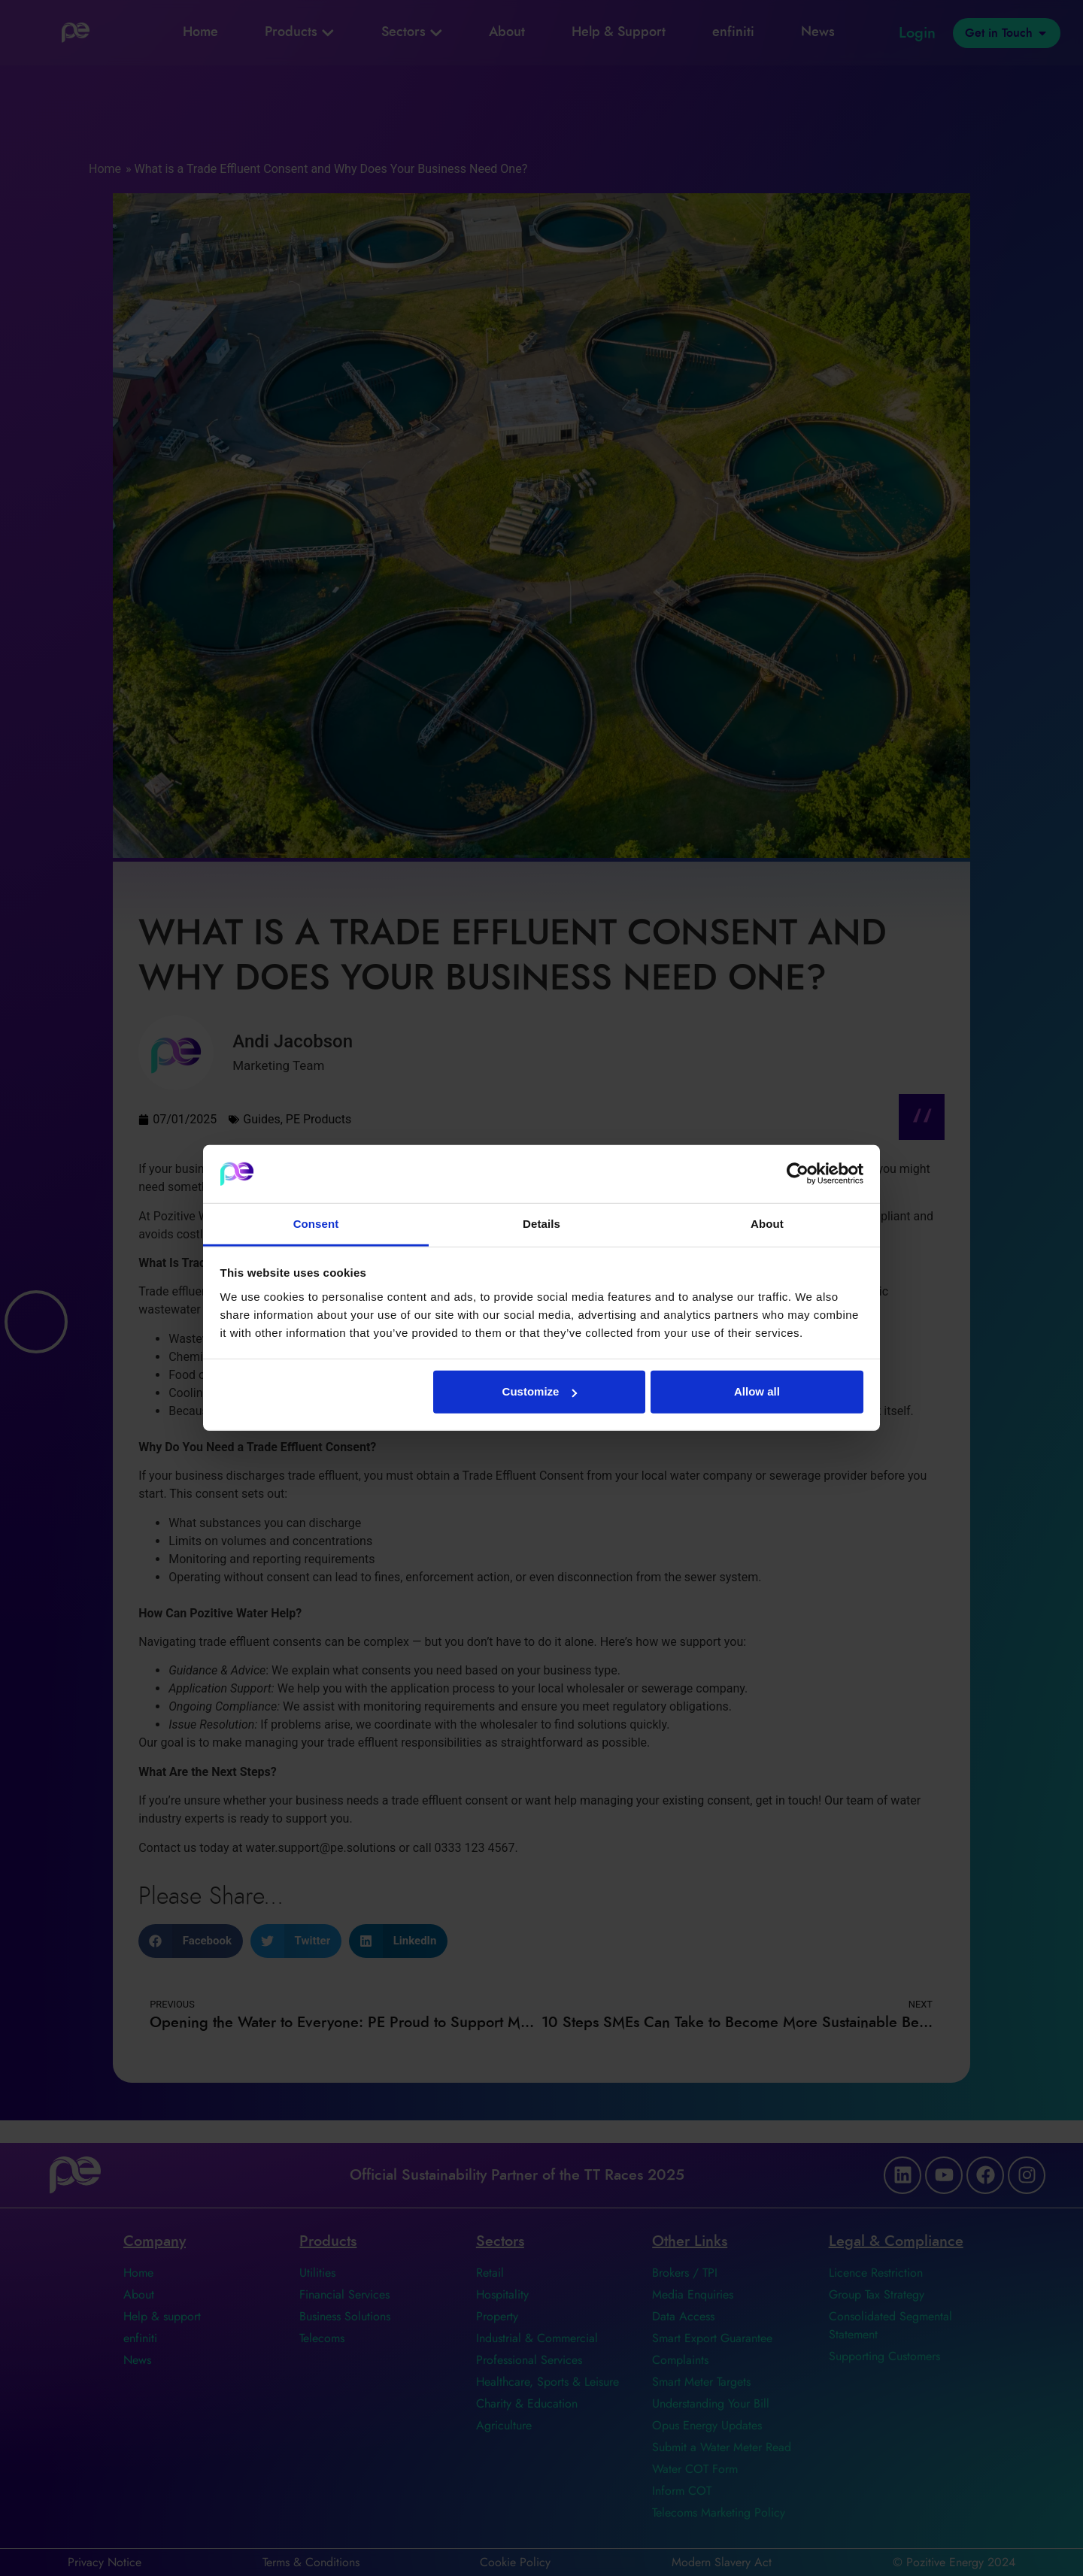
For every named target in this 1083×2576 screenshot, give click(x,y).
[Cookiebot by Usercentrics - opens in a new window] (797, 1173)
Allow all (757, 1391)
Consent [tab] (316, 1223)
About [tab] (767, 1223)
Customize (540, 1391)
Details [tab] (541, 1223)
